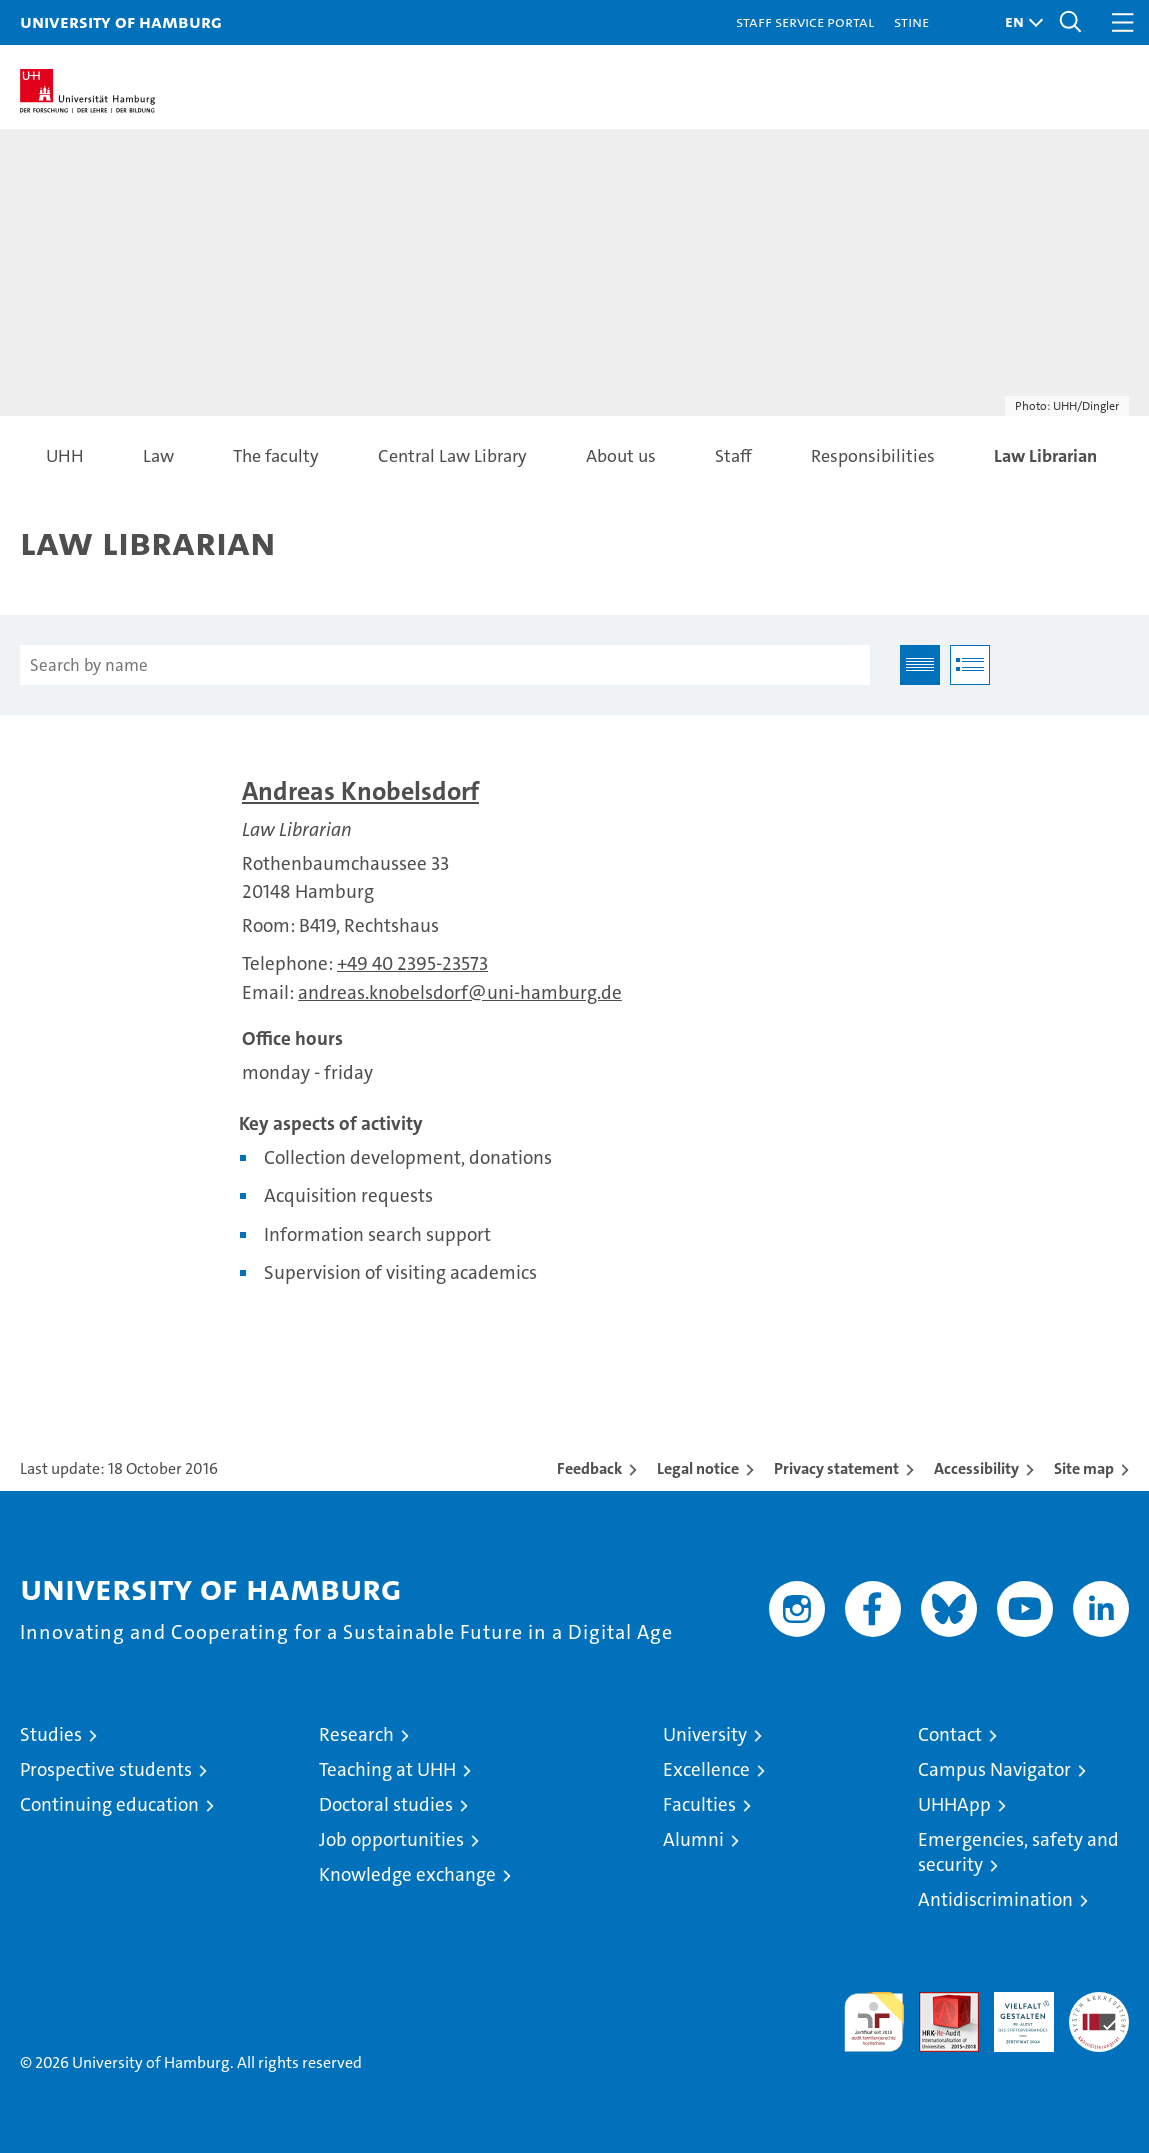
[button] (1019, 22)
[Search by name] (445, 665)
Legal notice (698, 1468)
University (705, 1734)
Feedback (589, 1468)
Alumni (693, 1839)
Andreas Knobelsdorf (360, 791)
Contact (950, 1734)
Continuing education (109, 1804)
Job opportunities (391, 1839)
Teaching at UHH (387, 1769)
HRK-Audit (1013, 2013)
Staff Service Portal (805, 21)
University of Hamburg (121, 21)
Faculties (699, 1804)
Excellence (706, 1769)
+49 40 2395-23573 (412, 963)
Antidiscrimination (995, 1899)
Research (356, 1734)
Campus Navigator (994, 1769)
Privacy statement (836, 1468)
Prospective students (106, 1769)
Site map (1084, 1468)
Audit (938, 2002)
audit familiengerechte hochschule (874, 2022)
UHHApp (954, 1804)
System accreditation (1099, 2013)
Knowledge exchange (407, 1874)
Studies (51, 1734)
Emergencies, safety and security (1018, 1852)
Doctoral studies (386, 1804)
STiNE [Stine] (911, 21)
